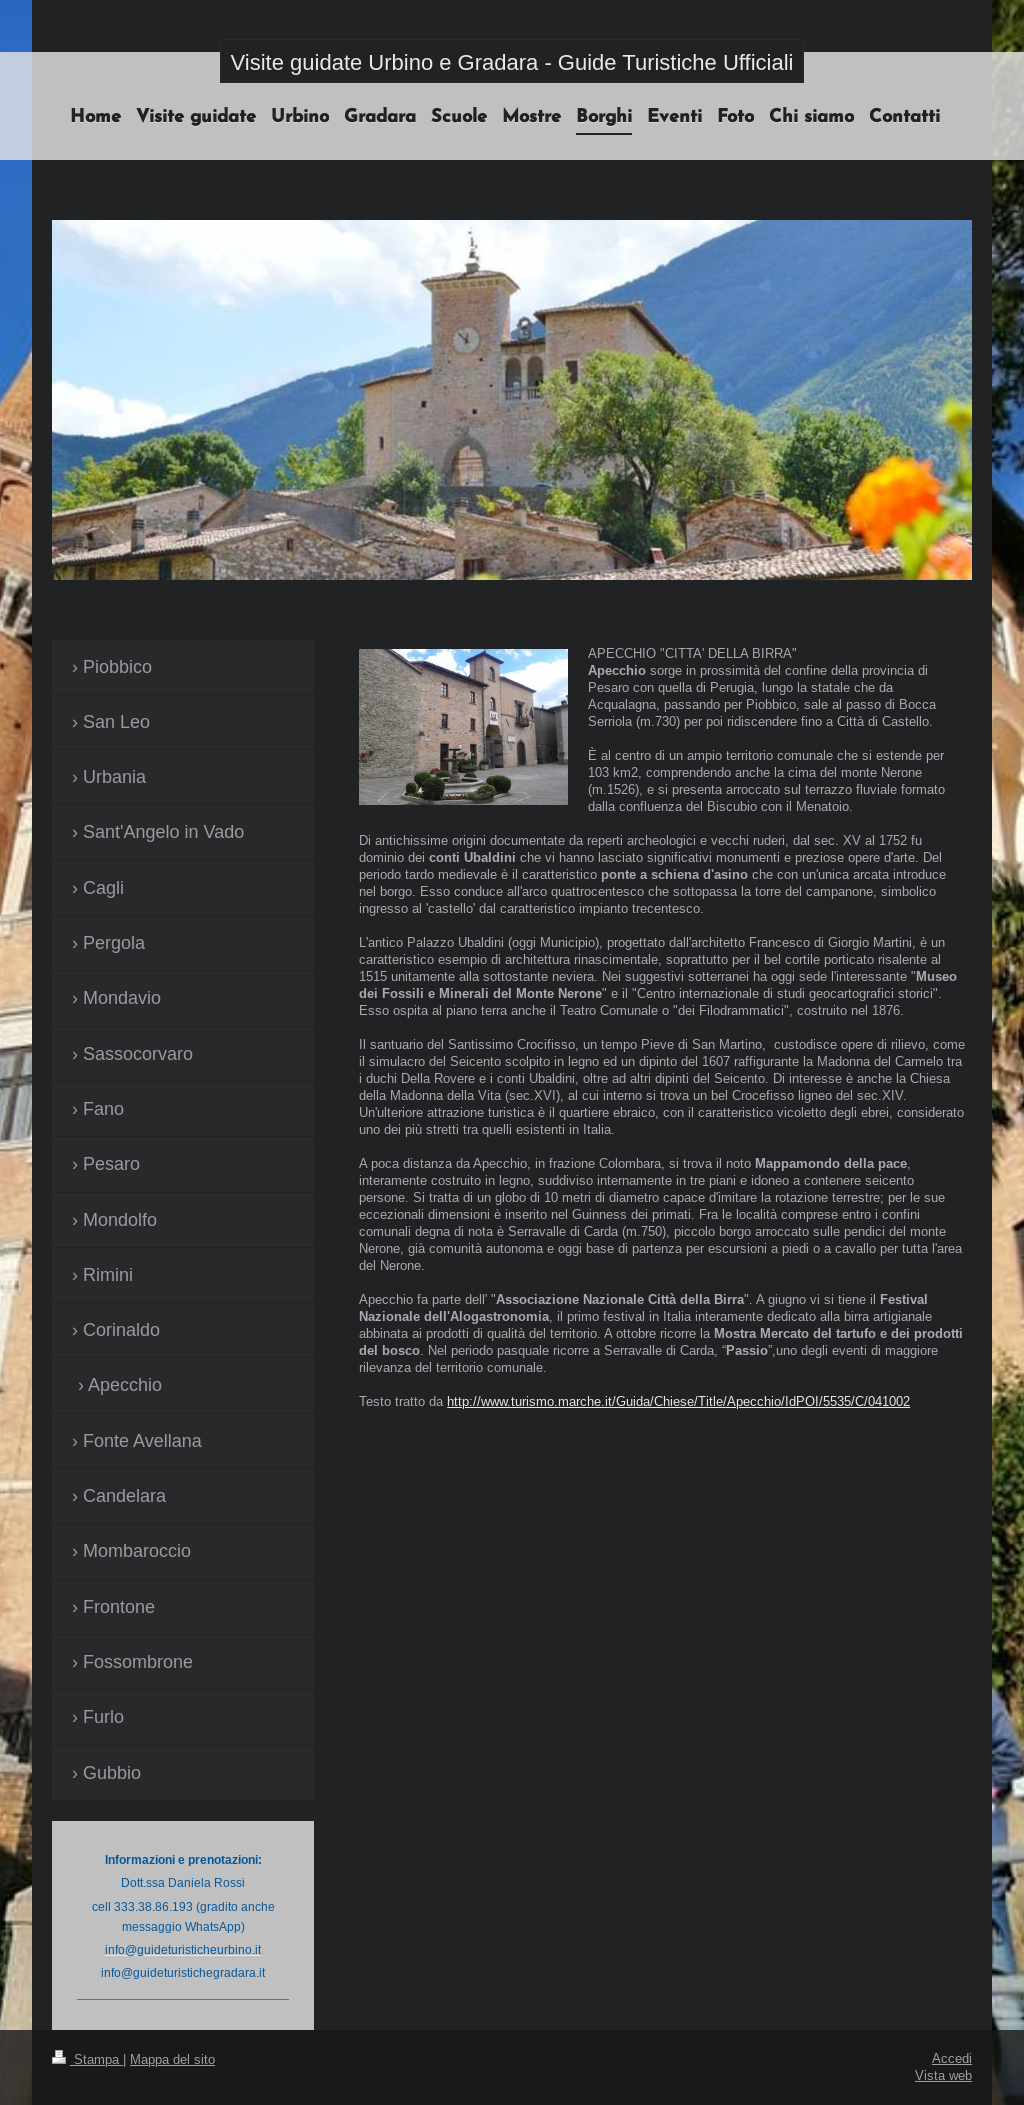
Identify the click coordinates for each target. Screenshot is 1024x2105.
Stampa (87, 2059)
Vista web (943, 2075)
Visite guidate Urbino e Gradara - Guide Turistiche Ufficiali (512, 62)
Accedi (952, 2058)
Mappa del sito (172, 2059)
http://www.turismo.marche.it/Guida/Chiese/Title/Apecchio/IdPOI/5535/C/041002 (678, 1401)
